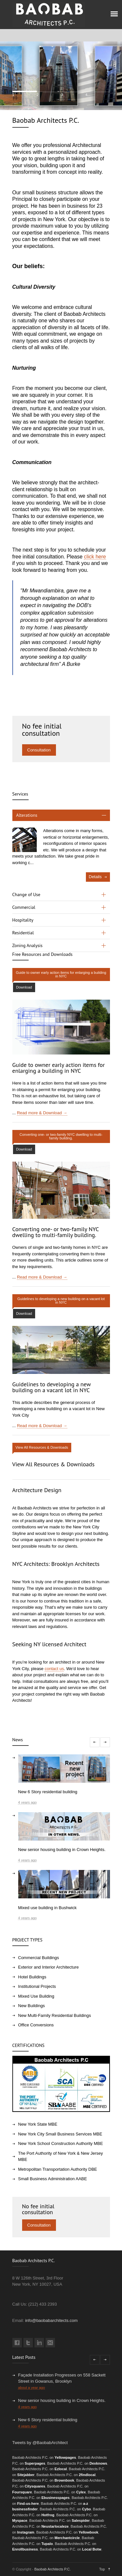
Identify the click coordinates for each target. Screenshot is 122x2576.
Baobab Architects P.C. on (44, 2457)
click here (95, 556)
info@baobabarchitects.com (51, 2320)
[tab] (61, 815)
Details (95, 876)
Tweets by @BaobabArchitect (40, 2442)
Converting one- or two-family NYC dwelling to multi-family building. (55, 1232)
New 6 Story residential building (47, 2419)
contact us (54, 1668)
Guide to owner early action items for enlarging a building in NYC (58, 1067)
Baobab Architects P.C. (52, 2569)
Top (102, 2569)
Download (24, 987)
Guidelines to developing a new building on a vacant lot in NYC (51, 1387)
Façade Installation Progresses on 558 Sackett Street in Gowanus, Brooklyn (62, 2378)
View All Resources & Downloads (53, 1464)
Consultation (39, 750)
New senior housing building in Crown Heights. (62, 2400)
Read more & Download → (42, 1112)
